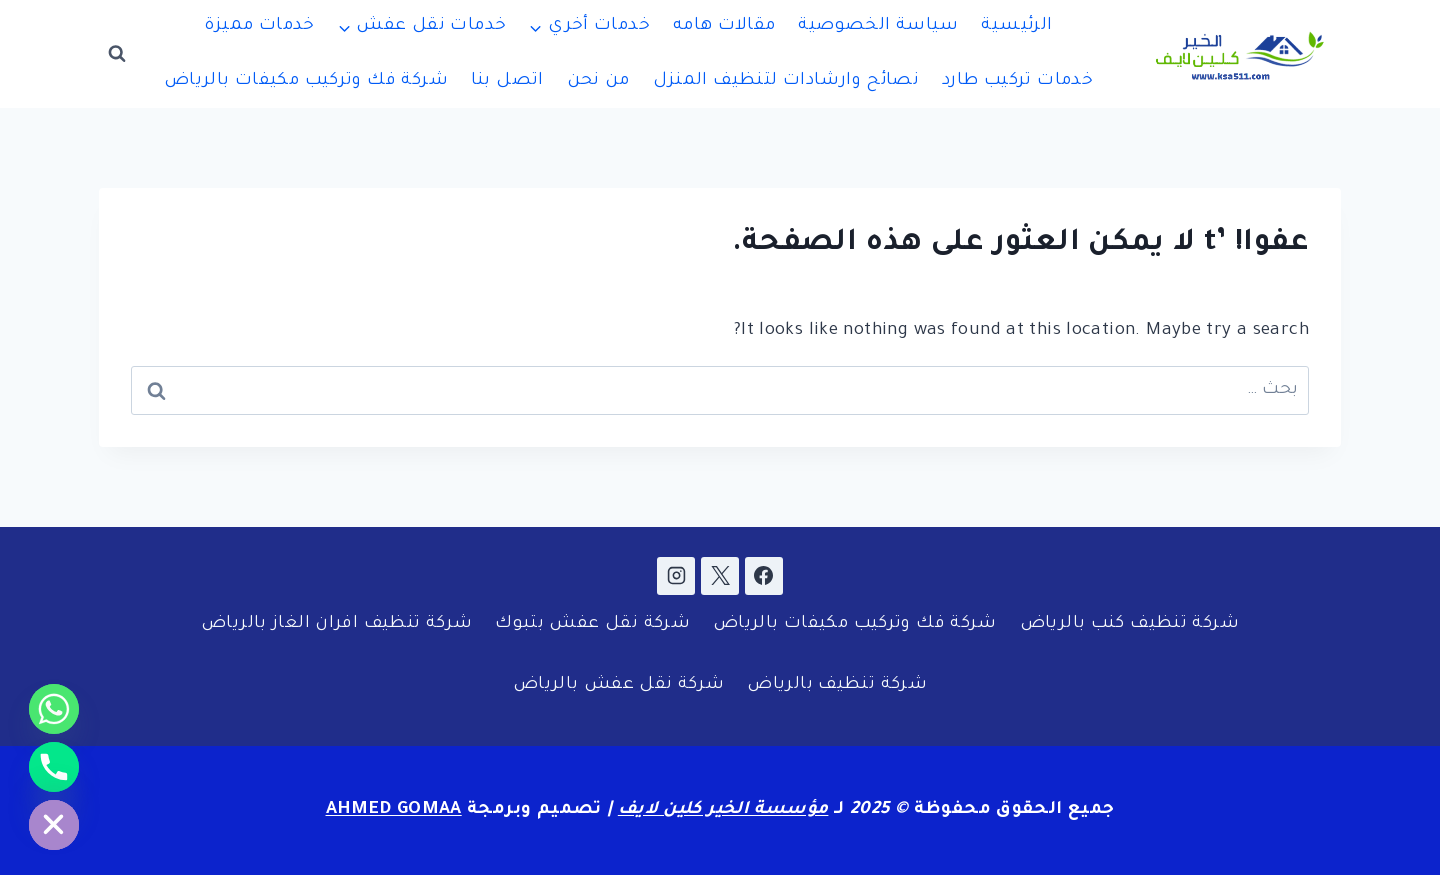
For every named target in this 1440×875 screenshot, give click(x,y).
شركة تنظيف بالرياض (837, 685)
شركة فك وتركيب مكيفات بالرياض (306, 81)
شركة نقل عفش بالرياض (619, 685)
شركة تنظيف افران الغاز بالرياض (336, 624)
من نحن (598, 81)
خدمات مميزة (259, 26)
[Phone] (54, 767)
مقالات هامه (724, 26)
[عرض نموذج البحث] (117, 54)
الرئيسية (1016, 26)
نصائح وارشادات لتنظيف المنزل (786, 81)
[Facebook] (764, 576)
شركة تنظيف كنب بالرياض (1129, 624)
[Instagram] (676, 576)
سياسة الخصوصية (878, 26)
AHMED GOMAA (394, 810)
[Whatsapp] (54, 709)
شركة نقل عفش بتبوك (592, 624)
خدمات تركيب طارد (1017, 81)
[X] (720, 576)
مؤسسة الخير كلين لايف (723, 810)
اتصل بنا (507, 81)
